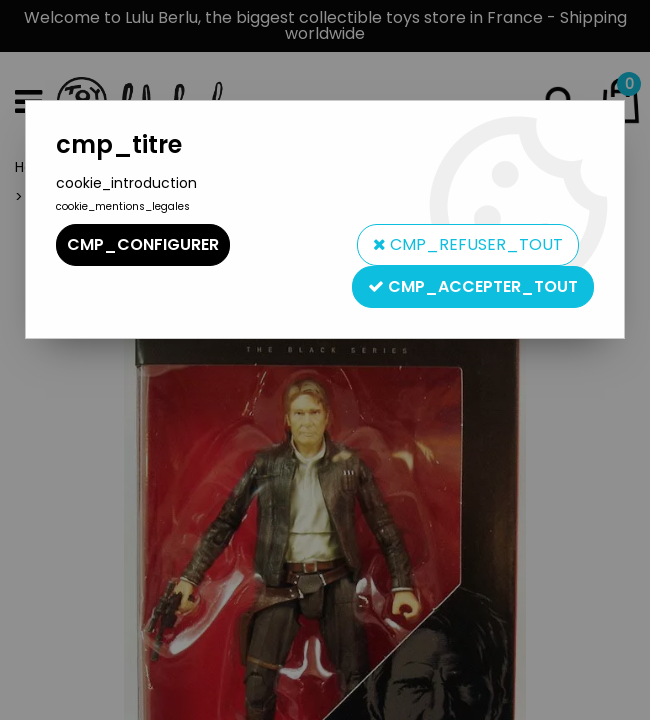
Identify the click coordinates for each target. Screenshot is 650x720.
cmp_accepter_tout (473, 286)
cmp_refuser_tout (468, 244)
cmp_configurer (143, 244)
